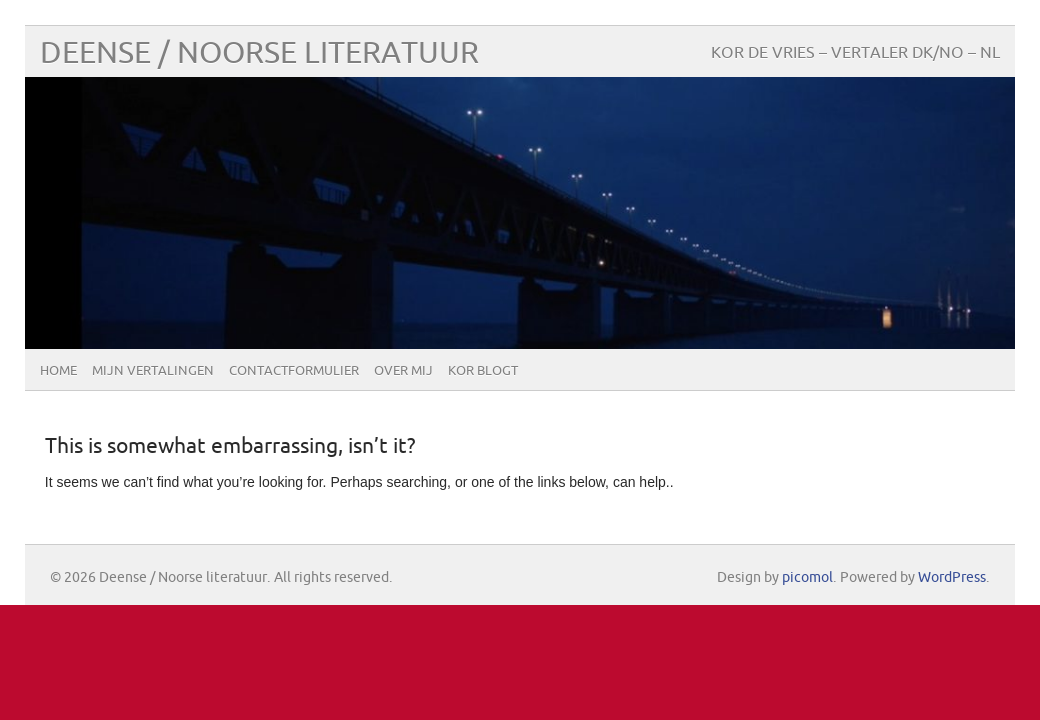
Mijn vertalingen (153, 371)
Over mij (403, 371)
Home (58, 371)
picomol (807, 577)
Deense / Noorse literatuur (259, 53)
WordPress (952, 577)
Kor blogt (483, 371)
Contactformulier (294, 371)
